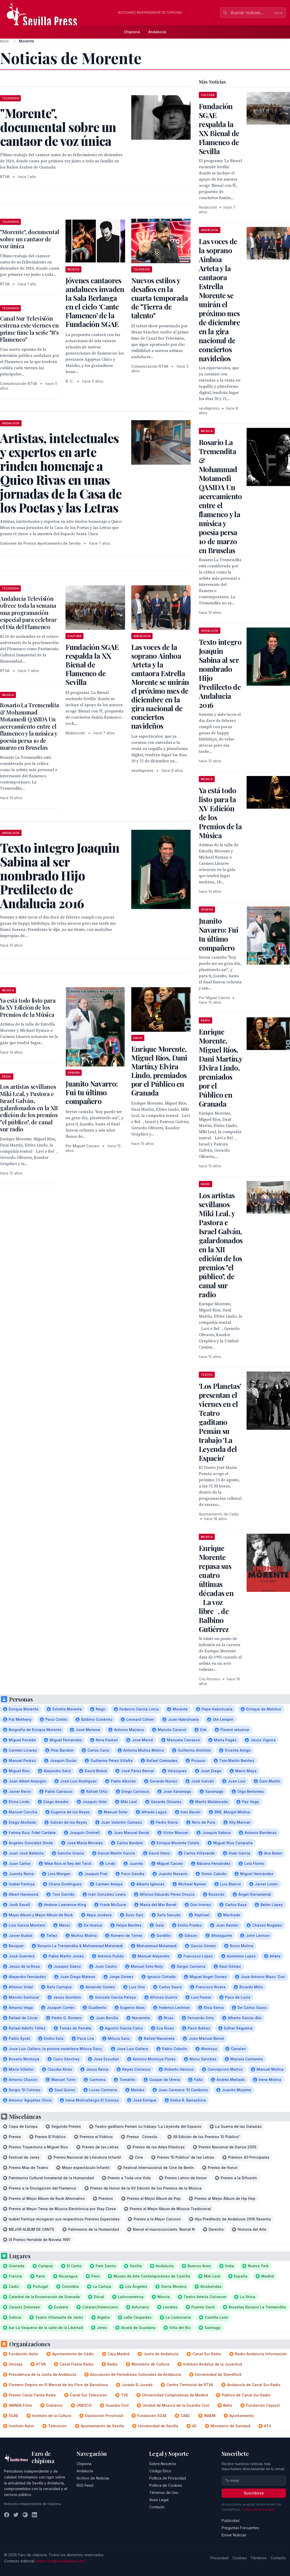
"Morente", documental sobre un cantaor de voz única (29, 239)
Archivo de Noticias (93, 2478)
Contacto (157, 2507)
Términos (258, 2558)
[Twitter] (15, 2514)
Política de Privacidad (167, 2478)
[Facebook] (6, 2514)
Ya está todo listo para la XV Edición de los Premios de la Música (27, 1007)
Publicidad (230, 2520)
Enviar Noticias (234, 2535)
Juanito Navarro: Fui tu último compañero (92, 1092)
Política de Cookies (165, 2485)
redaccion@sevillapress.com (60, 2561)
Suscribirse (254, 2493)
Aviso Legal (159, 2500)
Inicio (4, 41)
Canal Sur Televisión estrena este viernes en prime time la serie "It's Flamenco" (29, 328)
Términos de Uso (163, 2492)
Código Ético (160, 2471)
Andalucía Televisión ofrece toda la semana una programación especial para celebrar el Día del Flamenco (28, 613)
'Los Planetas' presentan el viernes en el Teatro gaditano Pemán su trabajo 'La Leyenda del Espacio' (220, 1422)
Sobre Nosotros (162, 2464)
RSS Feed (85, 2485)
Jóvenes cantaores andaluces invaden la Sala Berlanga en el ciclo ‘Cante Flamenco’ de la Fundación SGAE (95, 302)
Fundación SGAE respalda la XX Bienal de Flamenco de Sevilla (92, 664)
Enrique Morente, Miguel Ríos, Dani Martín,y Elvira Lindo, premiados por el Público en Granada (159, 1070)
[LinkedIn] (34, 2514)
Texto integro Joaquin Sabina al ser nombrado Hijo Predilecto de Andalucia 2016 (220, 673)
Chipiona (132, 32)
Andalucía (157, 32)
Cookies (239, 2558)
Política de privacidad (258, 2509)
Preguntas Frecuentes (240, 2528)
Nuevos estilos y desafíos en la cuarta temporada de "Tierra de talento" (159, 298)
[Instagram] (25, 2514)
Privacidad (219, 2558)
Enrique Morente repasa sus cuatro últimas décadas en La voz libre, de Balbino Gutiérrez (216, 1588)
